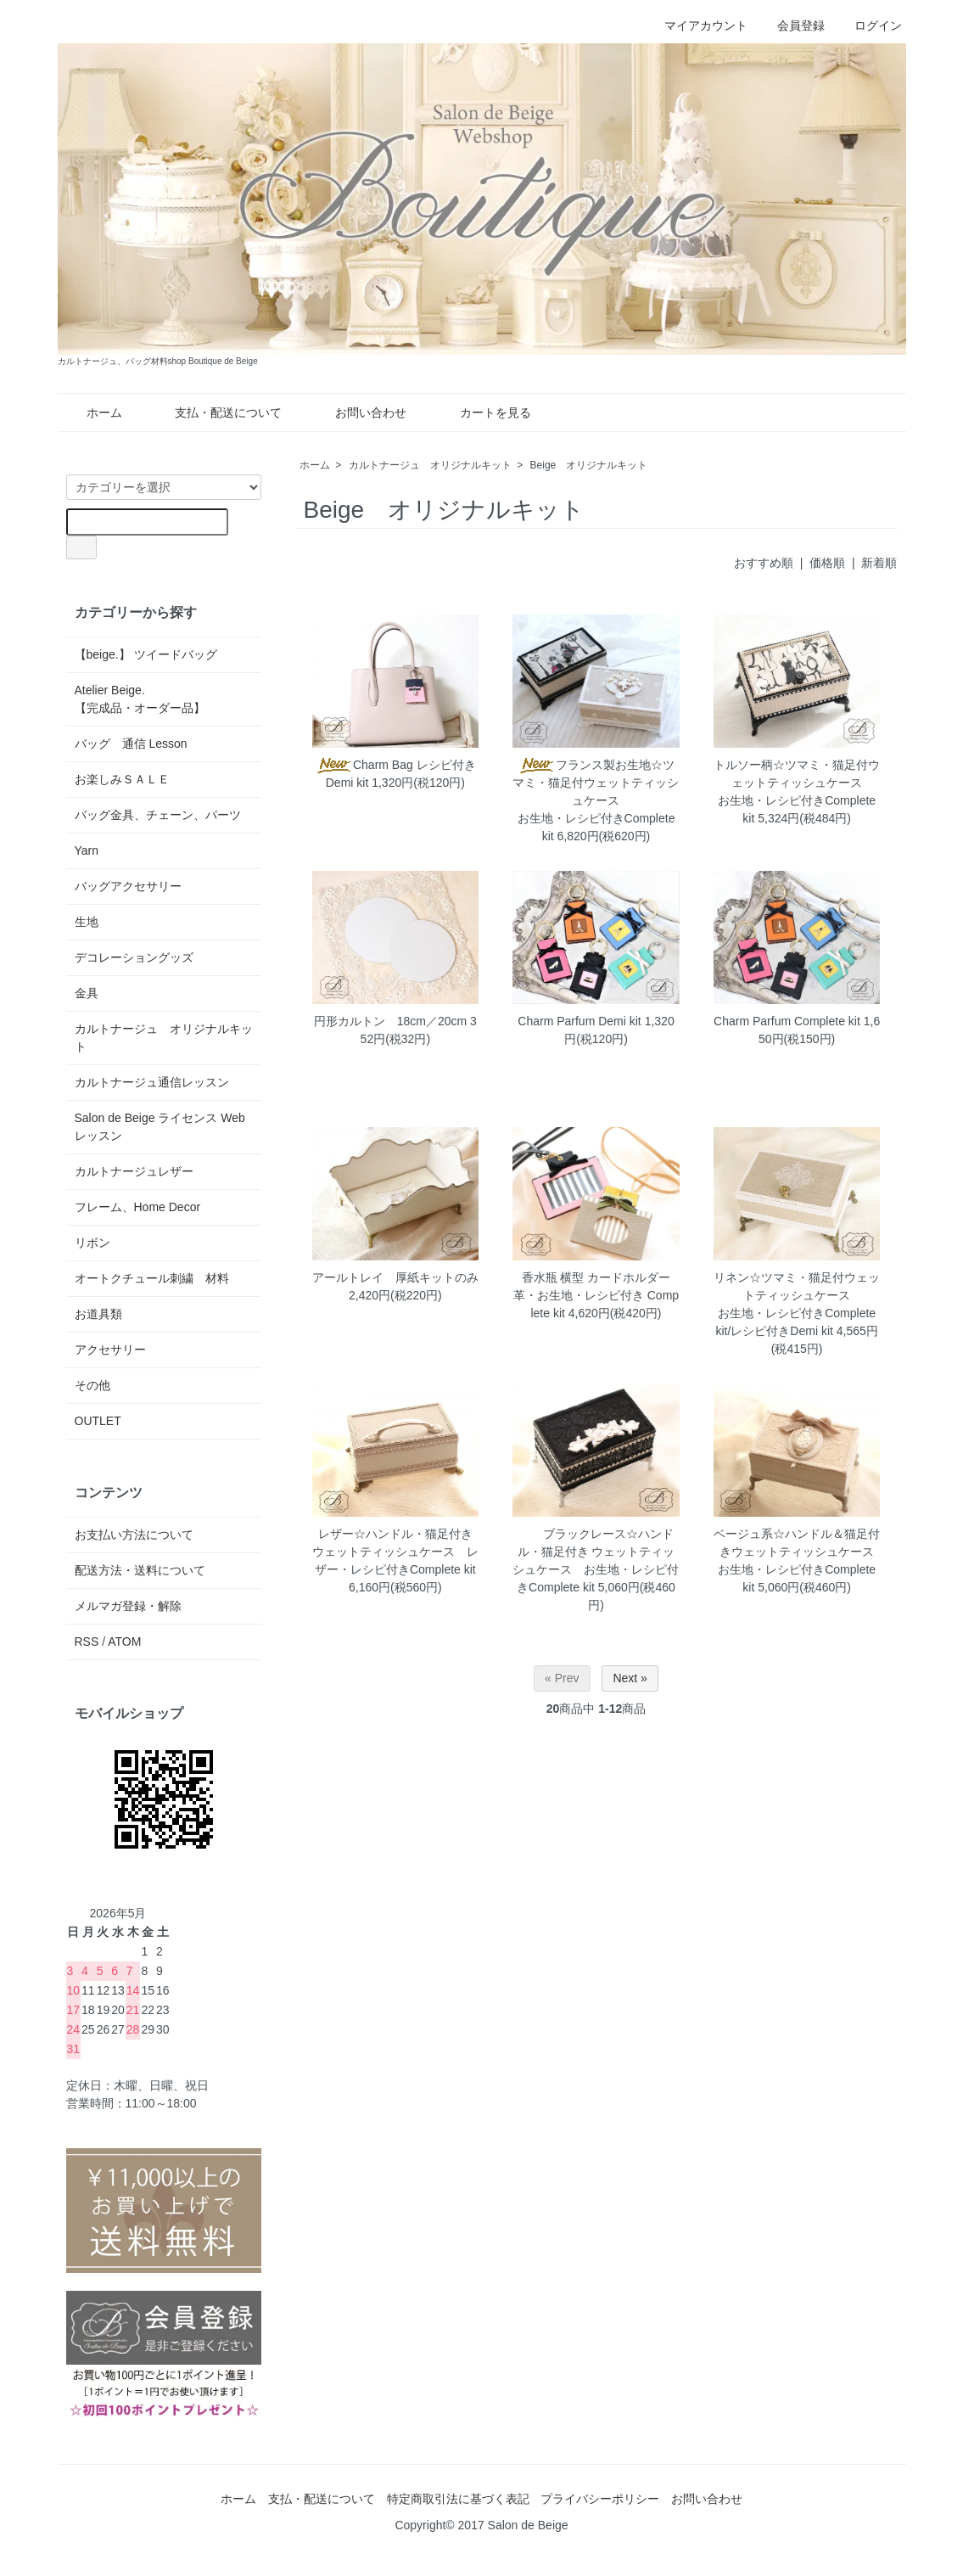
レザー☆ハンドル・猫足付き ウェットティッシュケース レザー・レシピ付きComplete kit (395, 1551)
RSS (87, 1641)
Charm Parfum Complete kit (787, 1021)
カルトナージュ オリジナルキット (430, 465)
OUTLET (98, 1421)
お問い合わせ (358, 412)
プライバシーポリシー (599, 2499)
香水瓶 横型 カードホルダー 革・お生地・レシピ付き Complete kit (596, 1295)
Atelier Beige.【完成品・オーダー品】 (140, 699)
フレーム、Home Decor (138, 1207)
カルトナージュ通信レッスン (152, 1082)
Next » (630, 1678)
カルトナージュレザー (134, 1171)
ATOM (124, 1641)
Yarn (87, 850)
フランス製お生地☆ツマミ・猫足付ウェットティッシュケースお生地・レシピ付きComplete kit (595, 800)
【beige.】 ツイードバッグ (146, 654)
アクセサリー (110, 1349)
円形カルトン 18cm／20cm (390, 1021)
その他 (92, 1385)
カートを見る (483, 412)
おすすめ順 (763, 563)
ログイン (869, 25)
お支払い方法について (134, 1534)
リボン (92, 1242)
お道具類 (98, 1314)
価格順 (827, 563)
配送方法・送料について (140, 1570)
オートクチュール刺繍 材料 (152, 1278)
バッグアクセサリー (128, 886)
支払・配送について (216, 412)
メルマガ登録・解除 (128, 1606)
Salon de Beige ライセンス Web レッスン (160, 1126)
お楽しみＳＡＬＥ (122, 779)
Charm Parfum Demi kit (579, 1021)
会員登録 (792, 25)
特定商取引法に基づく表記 (458, 2499)
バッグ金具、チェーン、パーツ (158, 815)
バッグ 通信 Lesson (131, 743)
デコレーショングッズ (134, 957)
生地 (86, 922)
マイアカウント (697, 25)
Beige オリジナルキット (589, 465)
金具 (86, 993)
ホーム (92, 412)
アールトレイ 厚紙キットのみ (395, 1277)
